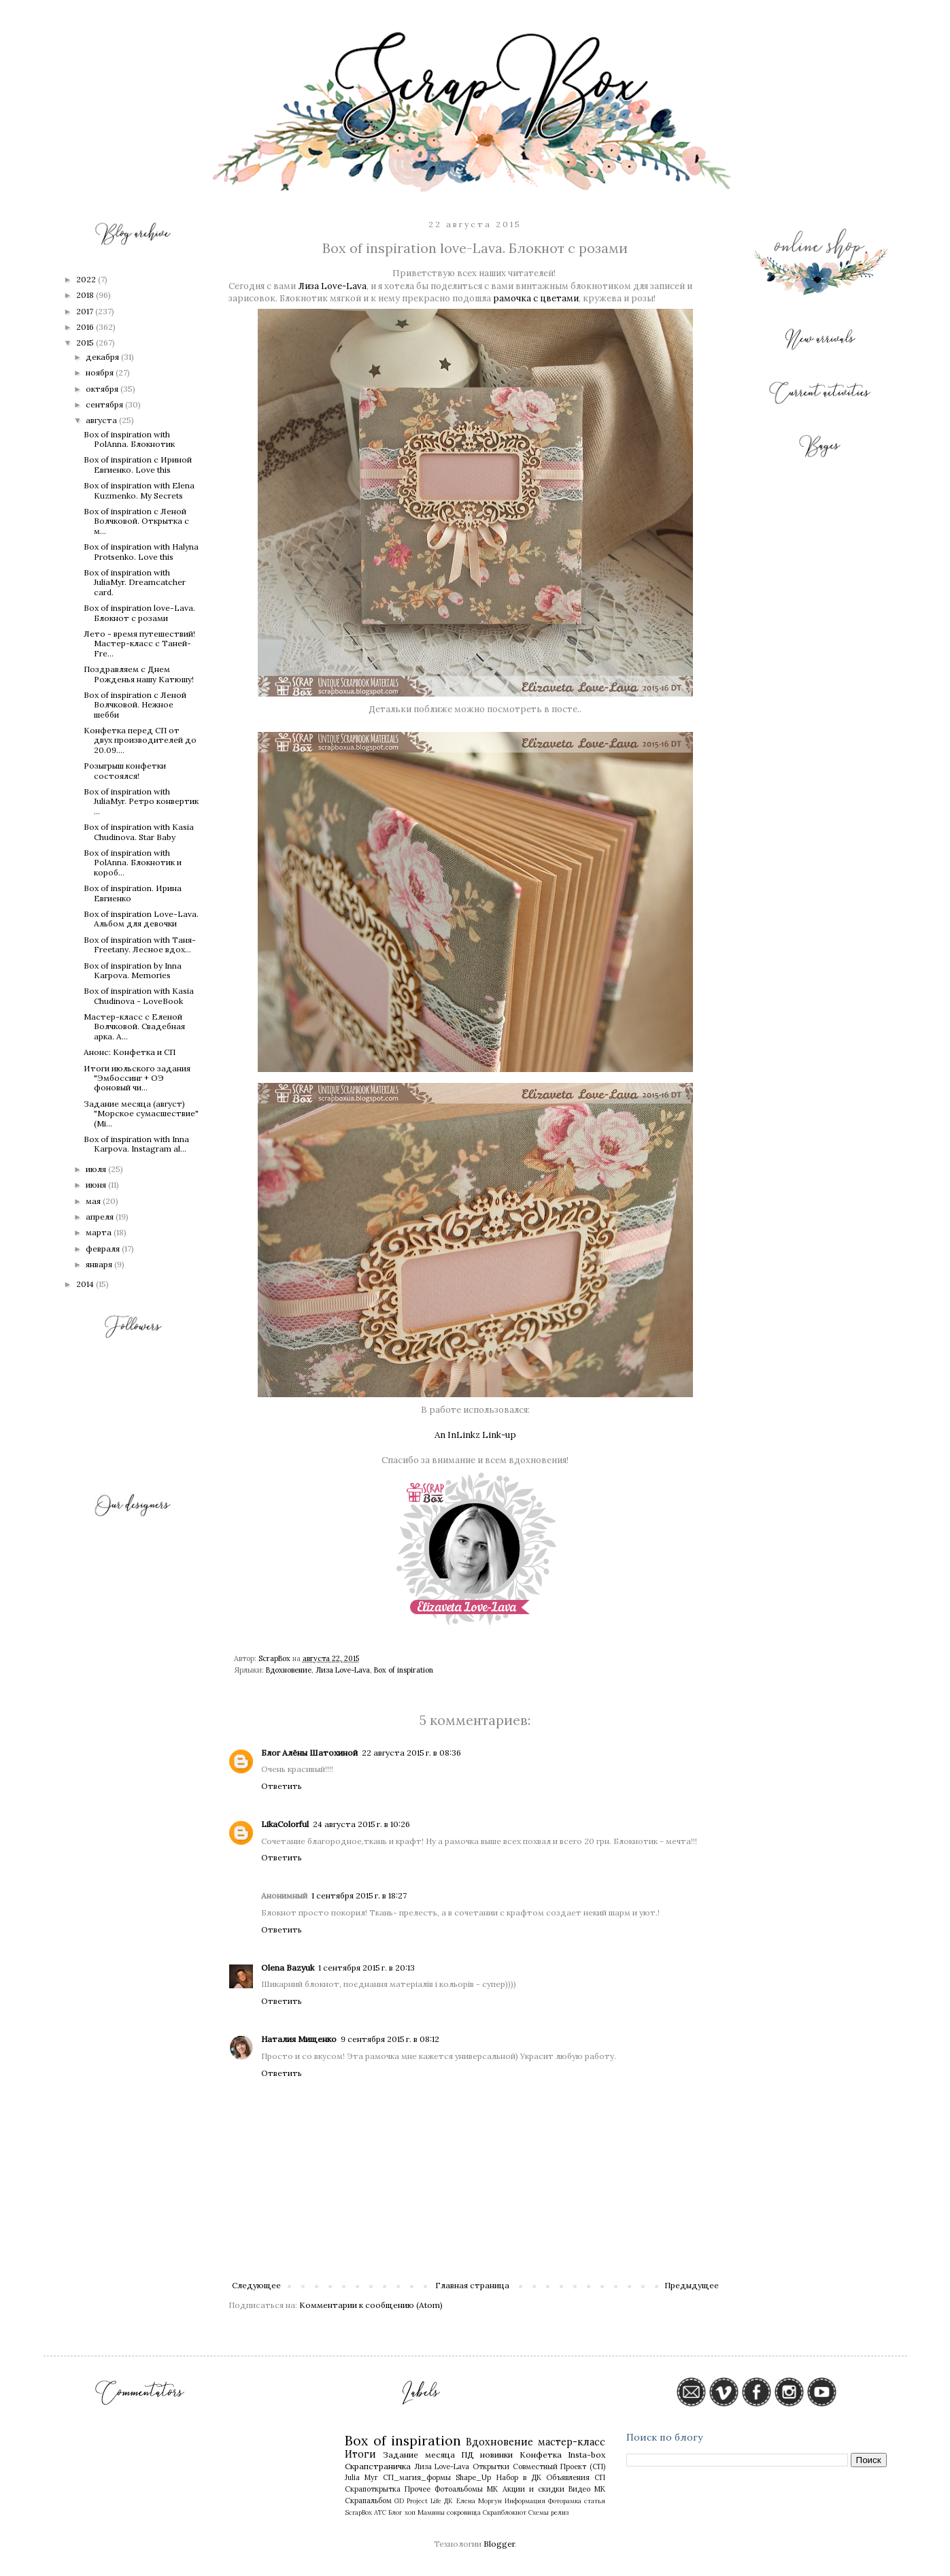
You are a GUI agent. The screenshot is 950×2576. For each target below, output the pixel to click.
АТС (380, 2512)
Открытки (491, 2466)
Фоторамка (564, 2500)
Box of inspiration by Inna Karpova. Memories (133, 970)
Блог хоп (401, 2512)
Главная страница (472, 2285)
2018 (86, 295)
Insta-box (586, 2454)
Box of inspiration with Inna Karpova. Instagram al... (136, 1144)
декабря (103, 357)
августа (102, 420)
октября (103, 389)
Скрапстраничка (378, 2466)
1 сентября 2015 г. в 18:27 (359, 1895)
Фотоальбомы (459, 2489)
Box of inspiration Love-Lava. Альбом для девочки (141, 919)
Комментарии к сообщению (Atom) (371, 2305)
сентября (105, 404)
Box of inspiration (403, 1670)
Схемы (538, 2512)
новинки (496, 2454)
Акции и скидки (533, 2489)
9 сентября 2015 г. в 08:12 (390, 2039)
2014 (86, 1284)
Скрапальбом (368, 2500)
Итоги (360, 2454)
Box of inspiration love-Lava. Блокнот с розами (139, 612)
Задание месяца (418, 2454)
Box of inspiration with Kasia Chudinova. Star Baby (139, 831)
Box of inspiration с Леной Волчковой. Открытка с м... (136, 521)
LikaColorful (285, 1824)
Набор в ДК (518, 2477)
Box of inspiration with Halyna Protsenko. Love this (141, 551)
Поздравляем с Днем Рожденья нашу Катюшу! (139, 674)
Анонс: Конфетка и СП (129, 1052)
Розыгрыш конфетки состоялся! (125, 770)
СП (599, 2477)
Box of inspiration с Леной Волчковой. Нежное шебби (135, 705)
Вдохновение (288, 1670)
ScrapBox (358, 2512)
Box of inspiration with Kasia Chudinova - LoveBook (139, 995)
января (100, 1264)
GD (399, 2500)
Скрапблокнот (504, 2512)
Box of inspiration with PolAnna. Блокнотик (129, 439)
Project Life (424, 2500)
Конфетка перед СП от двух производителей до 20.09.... (140, 740)
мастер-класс (571, 2442)
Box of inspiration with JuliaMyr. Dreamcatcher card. (135, 582)
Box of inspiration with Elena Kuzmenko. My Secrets (139, 490)
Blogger (499, 2544)
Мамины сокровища (449, 2512)
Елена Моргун (479, 2500)
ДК (448, 2500)
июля (97, 1169)
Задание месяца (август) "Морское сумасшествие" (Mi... (141, 1113)
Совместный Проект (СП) (559, 2466)
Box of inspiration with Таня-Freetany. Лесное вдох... (140, 944)
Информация (525, 2500)
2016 (86, 327)
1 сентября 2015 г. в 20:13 (366, 1967)
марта (100, 1232)
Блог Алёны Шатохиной (309, 1752)
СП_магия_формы (417, 2477)
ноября (101, 372)
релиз (560, 2512)
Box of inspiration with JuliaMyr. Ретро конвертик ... (141, 801)
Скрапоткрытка (373, 2489)
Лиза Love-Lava (332, 286)
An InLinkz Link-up (475, 1435)
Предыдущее (691, 2285)
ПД (467, 2454)
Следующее (256, 2285)
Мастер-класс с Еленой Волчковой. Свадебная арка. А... (134, 1026)
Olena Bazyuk (287, 1967)
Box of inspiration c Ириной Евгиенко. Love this (138, 464)
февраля (104, 1248)
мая (94, 1201)
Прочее (417, 2489)
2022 (87, 279)
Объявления (568, 2477)
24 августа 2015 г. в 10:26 (361, 1824)
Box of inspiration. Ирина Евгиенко (133, 893)
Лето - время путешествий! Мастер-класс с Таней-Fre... (139, 643)
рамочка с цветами (536, 298)
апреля (101, 1216)
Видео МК (587, 2489)
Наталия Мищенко (299, 2039)
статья (594, 2500)
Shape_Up (473, 2477)
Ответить (281, 1786)
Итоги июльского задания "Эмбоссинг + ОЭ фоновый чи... (137, 1078)
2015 (86, 342)
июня (97, 1185)
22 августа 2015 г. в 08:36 (411, 1752)
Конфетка (541, 2454)
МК (492, 2489)
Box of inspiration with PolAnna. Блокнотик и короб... (133, 862)
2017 (85, 311)
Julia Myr (361, 2477)
